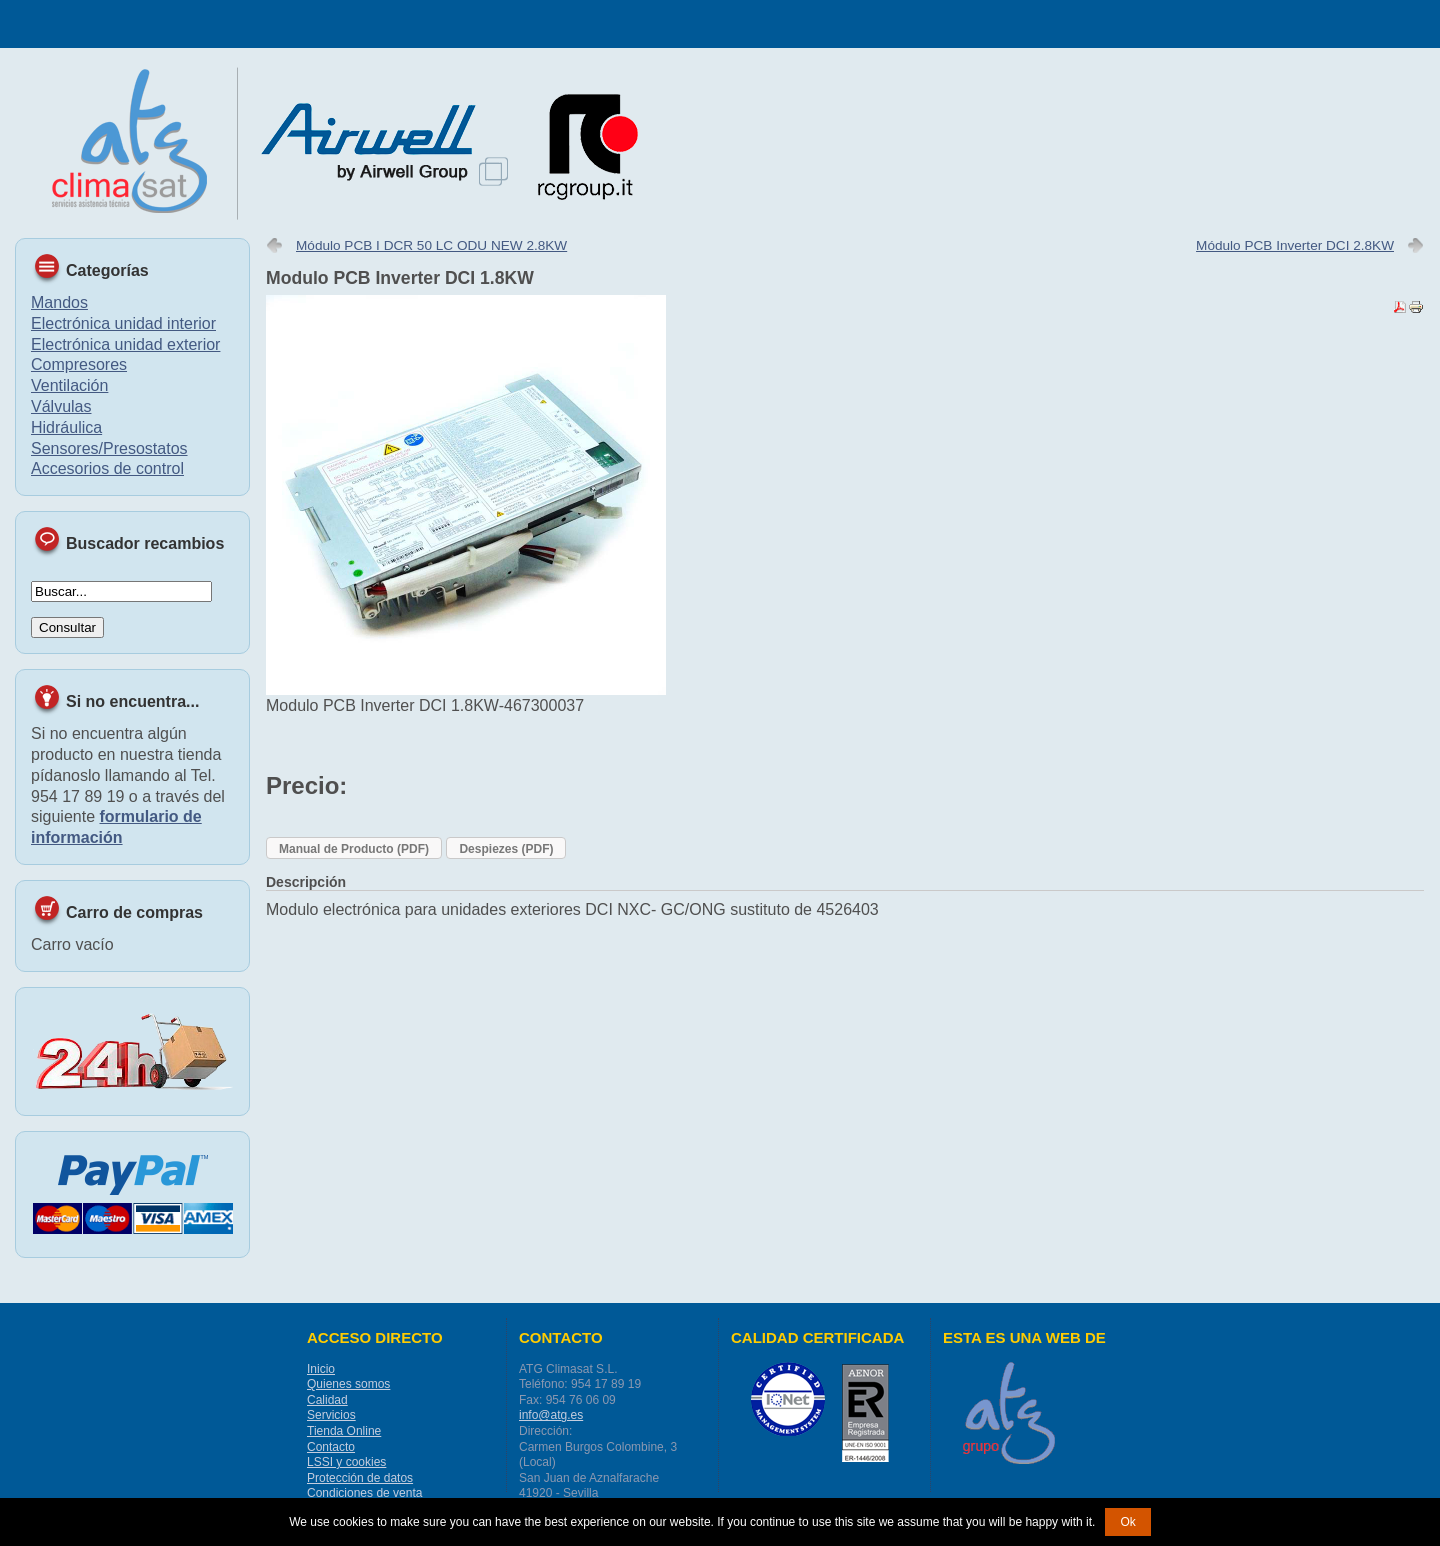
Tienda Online (344, 1431)
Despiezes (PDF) (506, 849)
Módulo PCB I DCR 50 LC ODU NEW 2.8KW (431, 245)
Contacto (331, 1447)
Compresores (79, 364)
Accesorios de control (107, 468)
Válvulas (61, 406)
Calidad (327, 1400)
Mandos (59, 302)
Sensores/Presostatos (109, 448)
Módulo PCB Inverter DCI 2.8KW (1295, 245)
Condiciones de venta (364, 1493)
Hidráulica (66, 427)
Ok (1127, 1522)
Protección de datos (360, 1478)
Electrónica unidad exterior (125, 344)
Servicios (331, 1415)
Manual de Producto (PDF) (354, 849)
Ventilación (69, 385)
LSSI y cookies (346, 1462)
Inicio (321, 1369)
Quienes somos (348, 1384)
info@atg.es (551, 1415)
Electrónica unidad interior (123, 323)
